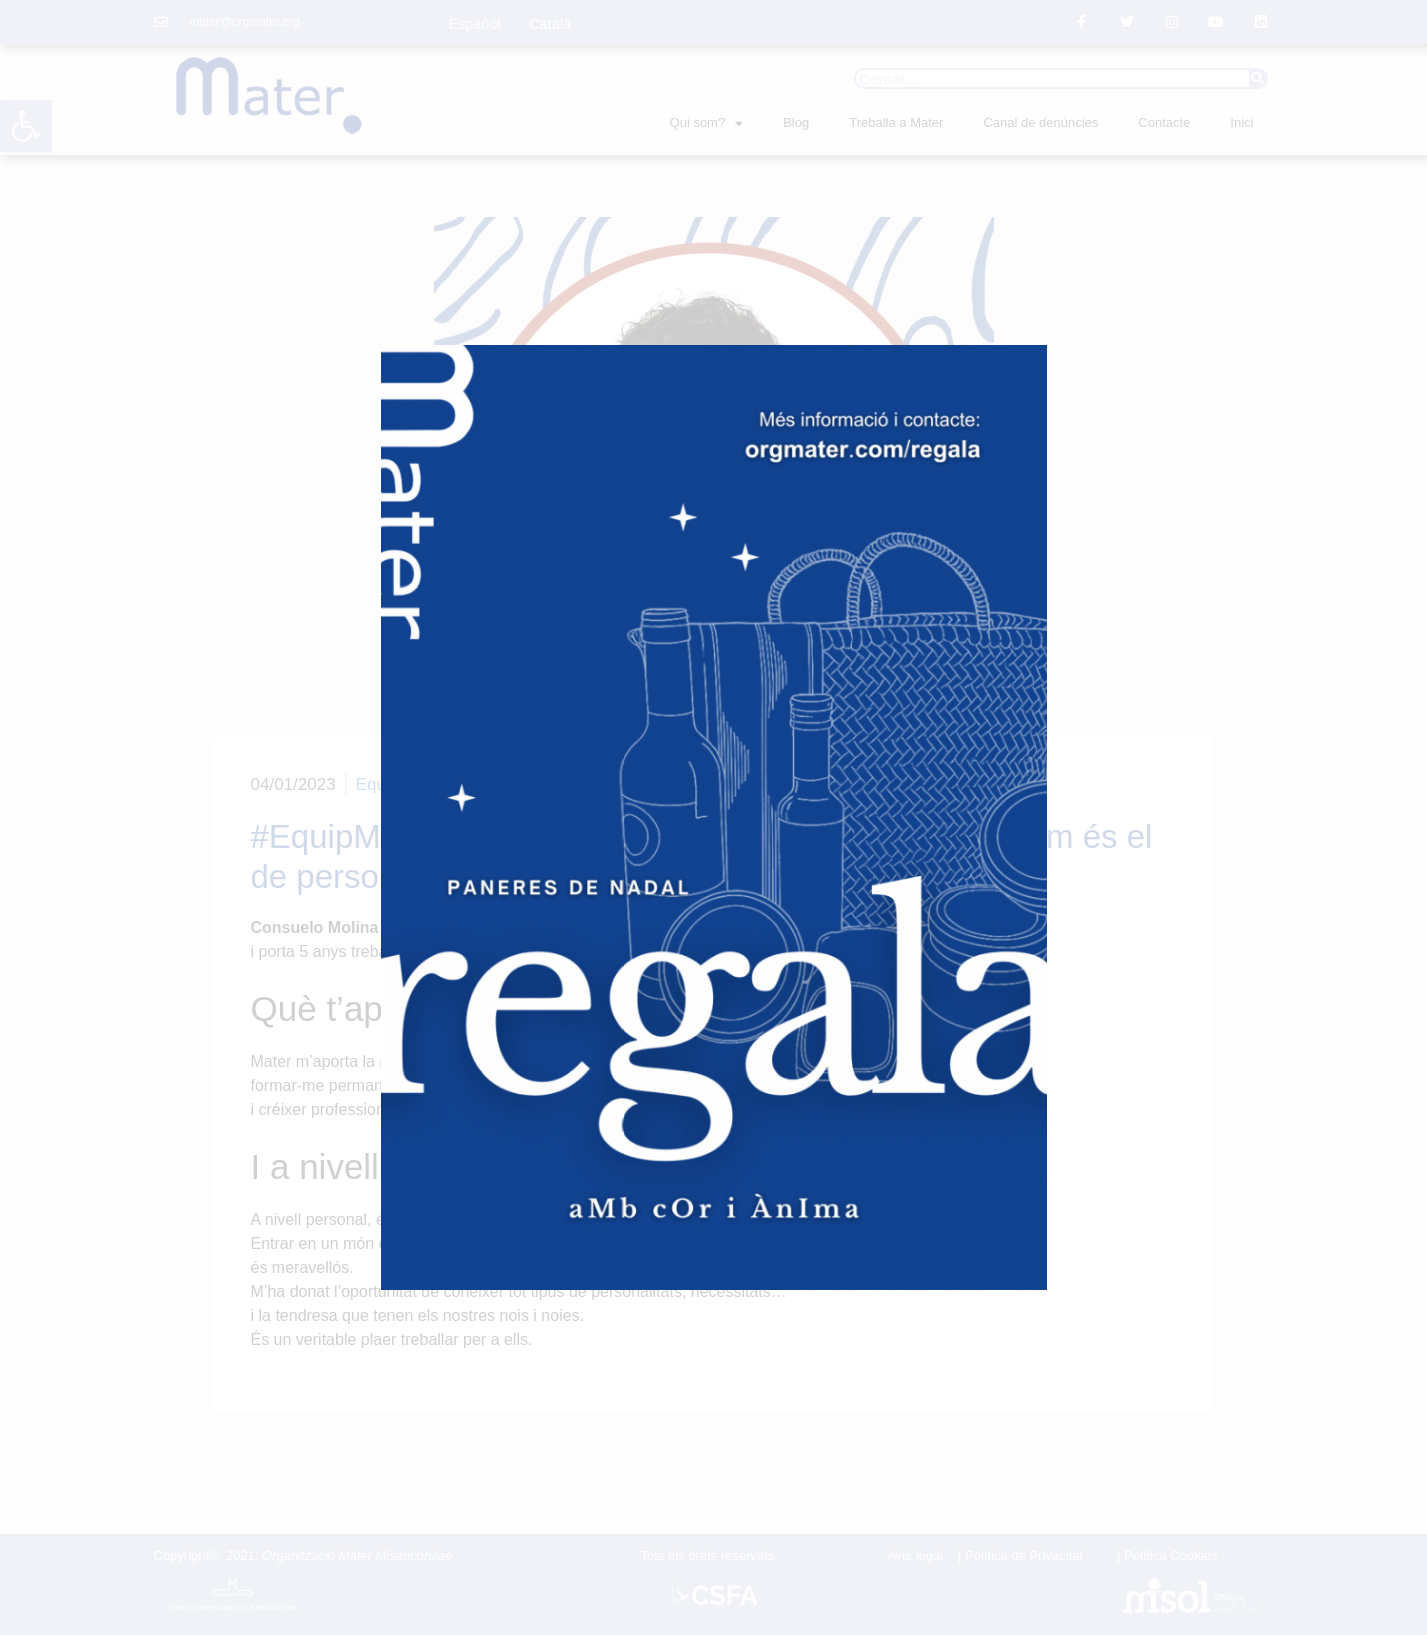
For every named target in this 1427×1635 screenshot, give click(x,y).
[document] (713, 817)
